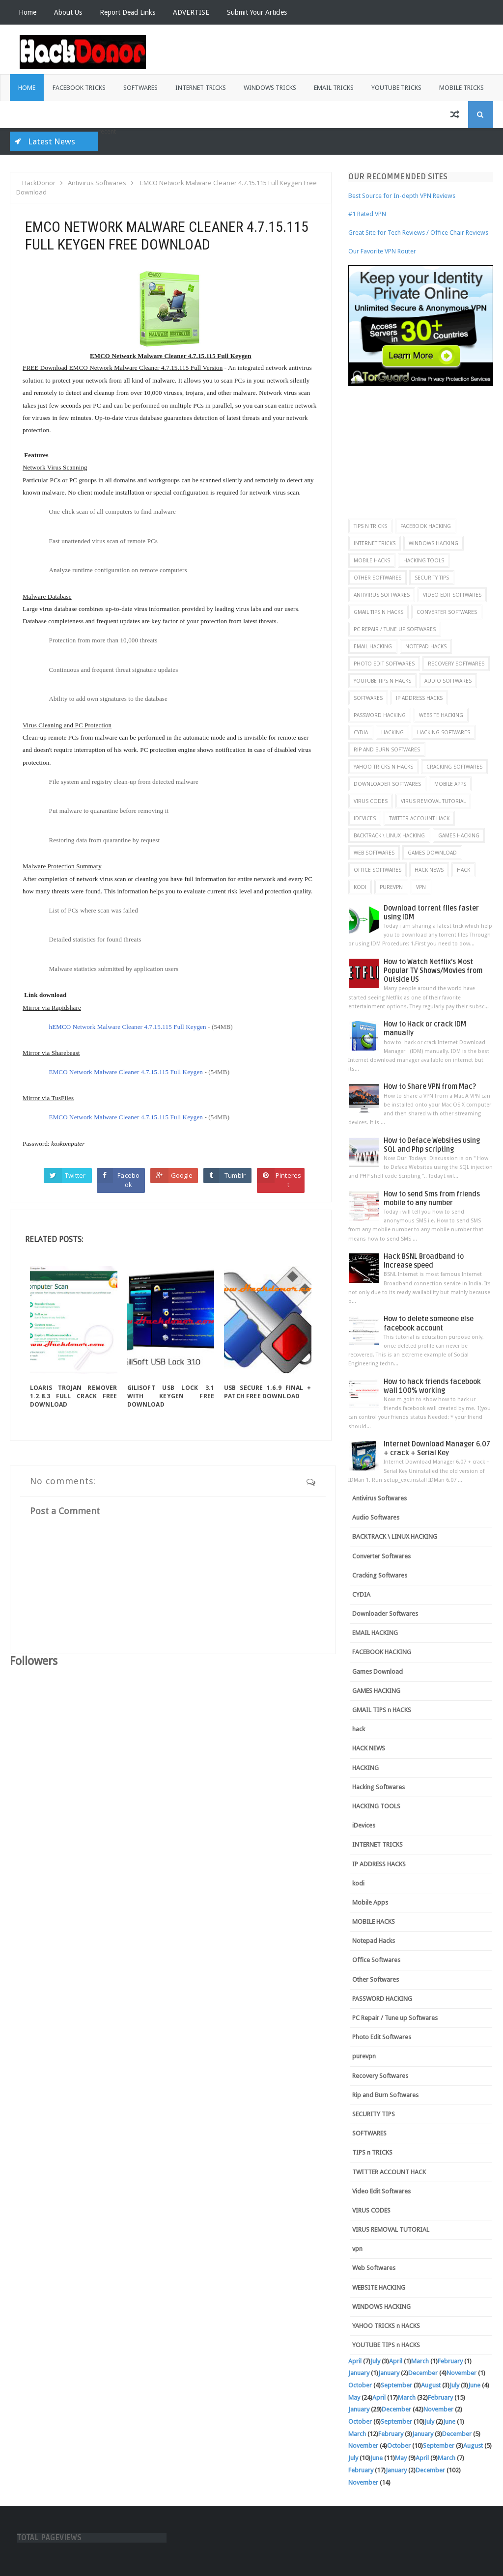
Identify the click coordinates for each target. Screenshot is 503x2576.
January (358, 2373)
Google (182, 1175)
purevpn (391, 887)
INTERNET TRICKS (374, 543)
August (431, 2385)
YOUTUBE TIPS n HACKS (382, 680)
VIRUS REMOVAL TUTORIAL (433, 801)
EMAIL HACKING (373, 646)
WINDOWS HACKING (433, 543)
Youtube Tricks (396, 87)
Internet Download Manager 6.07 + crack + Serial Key (437, 1448)
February (450, 2361)
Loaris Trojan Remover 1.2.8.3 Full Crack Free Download (73, 1396)
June (474, 2385)
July (375, 2361)
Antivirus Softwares (382, 594)
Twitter (75, 1175)
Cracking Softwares (454, 766)
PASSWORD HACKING (380, 715)
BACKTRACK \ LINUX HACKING (389, 835)
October (360, 2385)
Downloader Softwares (387, 783)
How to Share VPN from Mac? (430, 1086)
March (420, 2361)
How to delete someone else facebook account (429, 1323)
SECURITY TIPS (432, 577)
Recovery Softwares (456, 663)
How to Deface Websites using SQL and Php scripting (432, 1145)
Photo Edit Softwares (384, 663)
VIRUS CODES (371, 801)
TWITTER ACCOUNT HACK (419, 818)
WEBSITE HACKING (441, 715)
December (423, 2373)
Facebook (128, 1180)
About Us (68, 12)
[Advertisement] (425, 447)
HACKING (392, 732)
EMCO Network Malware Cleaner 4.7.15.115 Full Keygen (126, 1072)
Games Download (432, 852)
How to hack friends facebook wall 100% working (432, 1386)
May (354, 2397)
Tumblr (235, 1175)
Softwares (140, 87)
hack (463, 869)
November (461, 2373)
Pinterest (288, 1180)
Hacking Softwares (443, 732)
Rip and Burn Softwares (387, 749)
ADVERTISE (191, 12)
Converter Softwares (447, 612)
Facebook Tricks (79, 87)
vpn (421, 887)
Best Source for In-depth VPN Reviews (401, 195)
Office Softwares (377, 869)
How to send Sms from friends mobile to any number (432, 1198)
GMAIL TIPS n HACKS (378, 612)
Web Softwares (374, 852)
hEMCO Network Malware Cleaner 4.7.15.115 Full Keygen (127, 1026)
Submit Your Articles (257, 12)
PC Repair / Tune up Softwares (395, 629)
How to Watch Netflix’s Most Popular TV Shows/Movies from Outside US (433, 971)
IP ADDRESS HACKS (419, 697)
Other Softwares (377, 577)
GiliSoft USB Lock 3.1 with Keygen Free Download (171, 1396)
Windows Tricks (270, 87)
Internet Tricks (200, 87)
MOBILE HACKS (372, 560)
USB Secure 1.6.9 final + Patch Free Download (267, 1392)
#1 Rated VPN (367, 214)
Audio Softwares (448, 680)
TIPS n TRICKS (370, 526)
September (396, 2385)
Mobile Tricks (461, 87)
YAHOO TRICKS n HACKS (383, 766)
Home (27, 12)
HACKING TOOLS (423, 560)
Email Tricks (334, 87)
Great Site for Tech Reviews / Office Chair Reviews (418, 232)
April (355, 2361)
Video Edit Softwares (452, 594)
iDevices (365, 818)
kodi (360, 887)
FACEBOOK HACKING (425, 526)
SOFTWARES (368, 697)
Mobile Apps (450, 783)
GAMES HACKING (458, 835)
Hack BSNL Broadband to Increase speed (424, 1261)
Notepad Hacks (426, 646)
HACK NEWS (429, 869)
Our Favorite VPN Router (382, 251)
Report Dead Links (127, 12)
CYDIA (361, 732)
